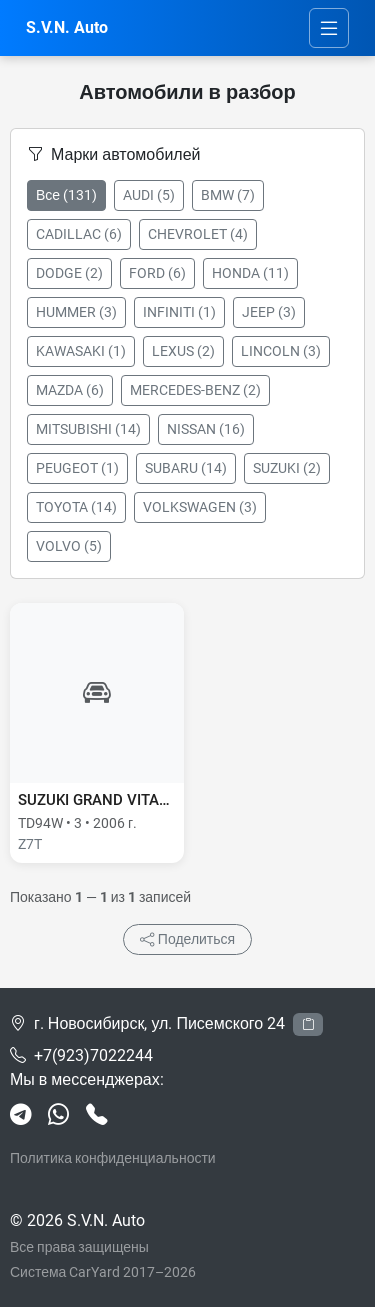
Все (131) (66, 195)
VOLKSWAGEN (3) (200, 507)
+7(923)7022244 (93, 1055)
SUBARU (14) (186, 468)
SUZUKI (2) (287, 468)
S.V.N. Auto (67, 27)
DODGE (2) (69, 273)
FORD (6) (157, 273)
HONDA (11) (250, 273)
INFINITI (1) (179, 312)
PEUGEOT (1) (77, 468)
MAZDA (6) (70, 390)
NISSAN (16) (206, 429)
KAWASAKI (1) (81, 351)
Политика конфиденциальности (113, 1158)
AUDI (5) (149, 195)
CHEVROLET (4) (198, 234)
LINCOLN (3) (281, 351)
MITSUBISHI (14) (88, 429)
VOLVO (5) (69, 546)
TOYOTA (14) (76, 507)
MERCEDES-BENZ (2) (195, 390)
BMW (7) (228, 195)
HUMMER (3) (76, 312)
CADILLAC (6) (79, 234)
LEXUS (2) (183, 351)
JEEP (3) (269, 312)
